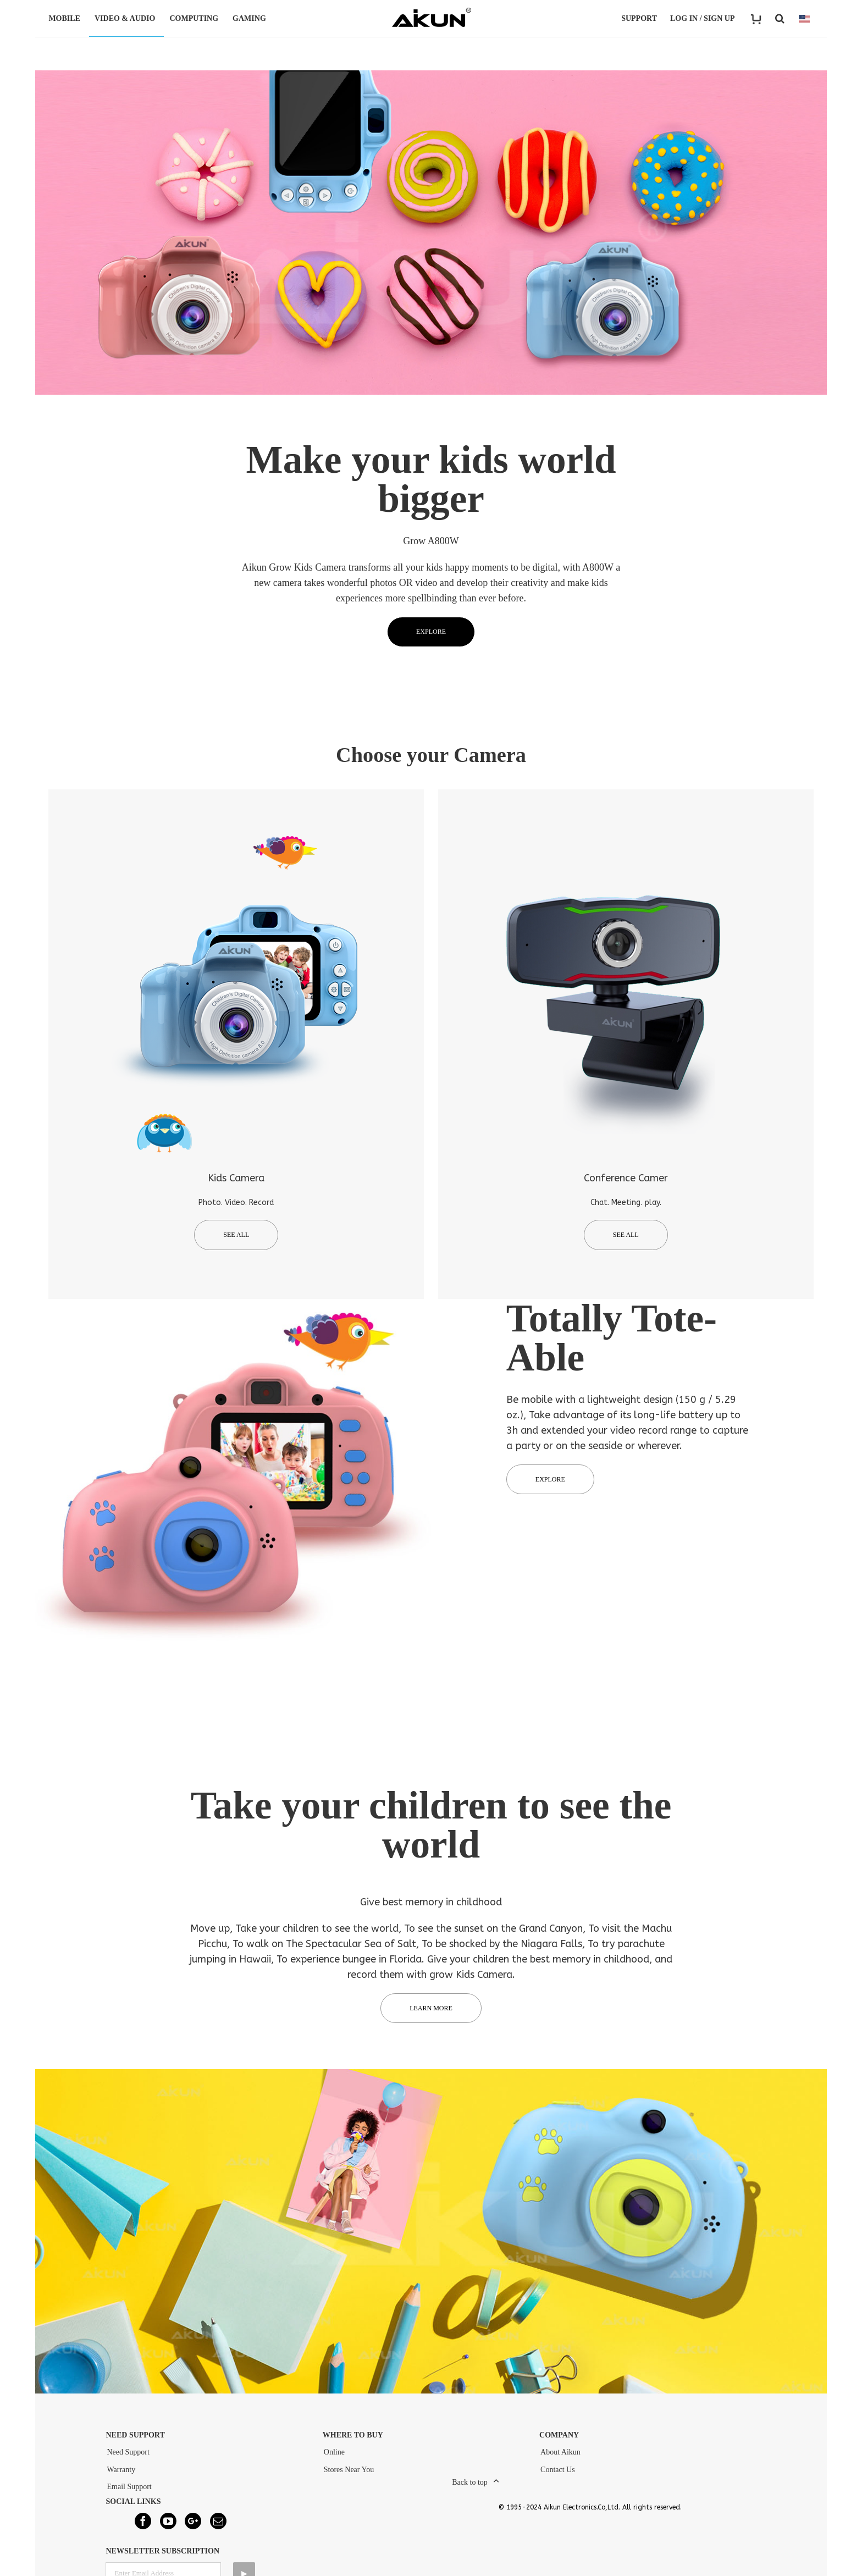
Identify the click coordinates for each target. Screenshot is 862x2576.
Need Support (128, 2457)
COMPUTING (195, 18)
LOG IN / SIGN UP (702, 18)
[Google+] (193, 2526)
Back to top (470, 2488)
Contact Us (557, 2475)
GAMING (251, 18)
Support (639, 18)
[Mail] (218, 2526)
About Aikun (560, 2457)
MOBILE (66, 18)
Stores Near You (349, 2475)
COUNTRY (804, 18)
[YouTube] (168, 2526)
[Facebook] (143, 2526)
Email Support (129, 2492)
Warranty (121, 2475)
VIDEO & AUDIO (126, 18)
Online (334, 2457)
